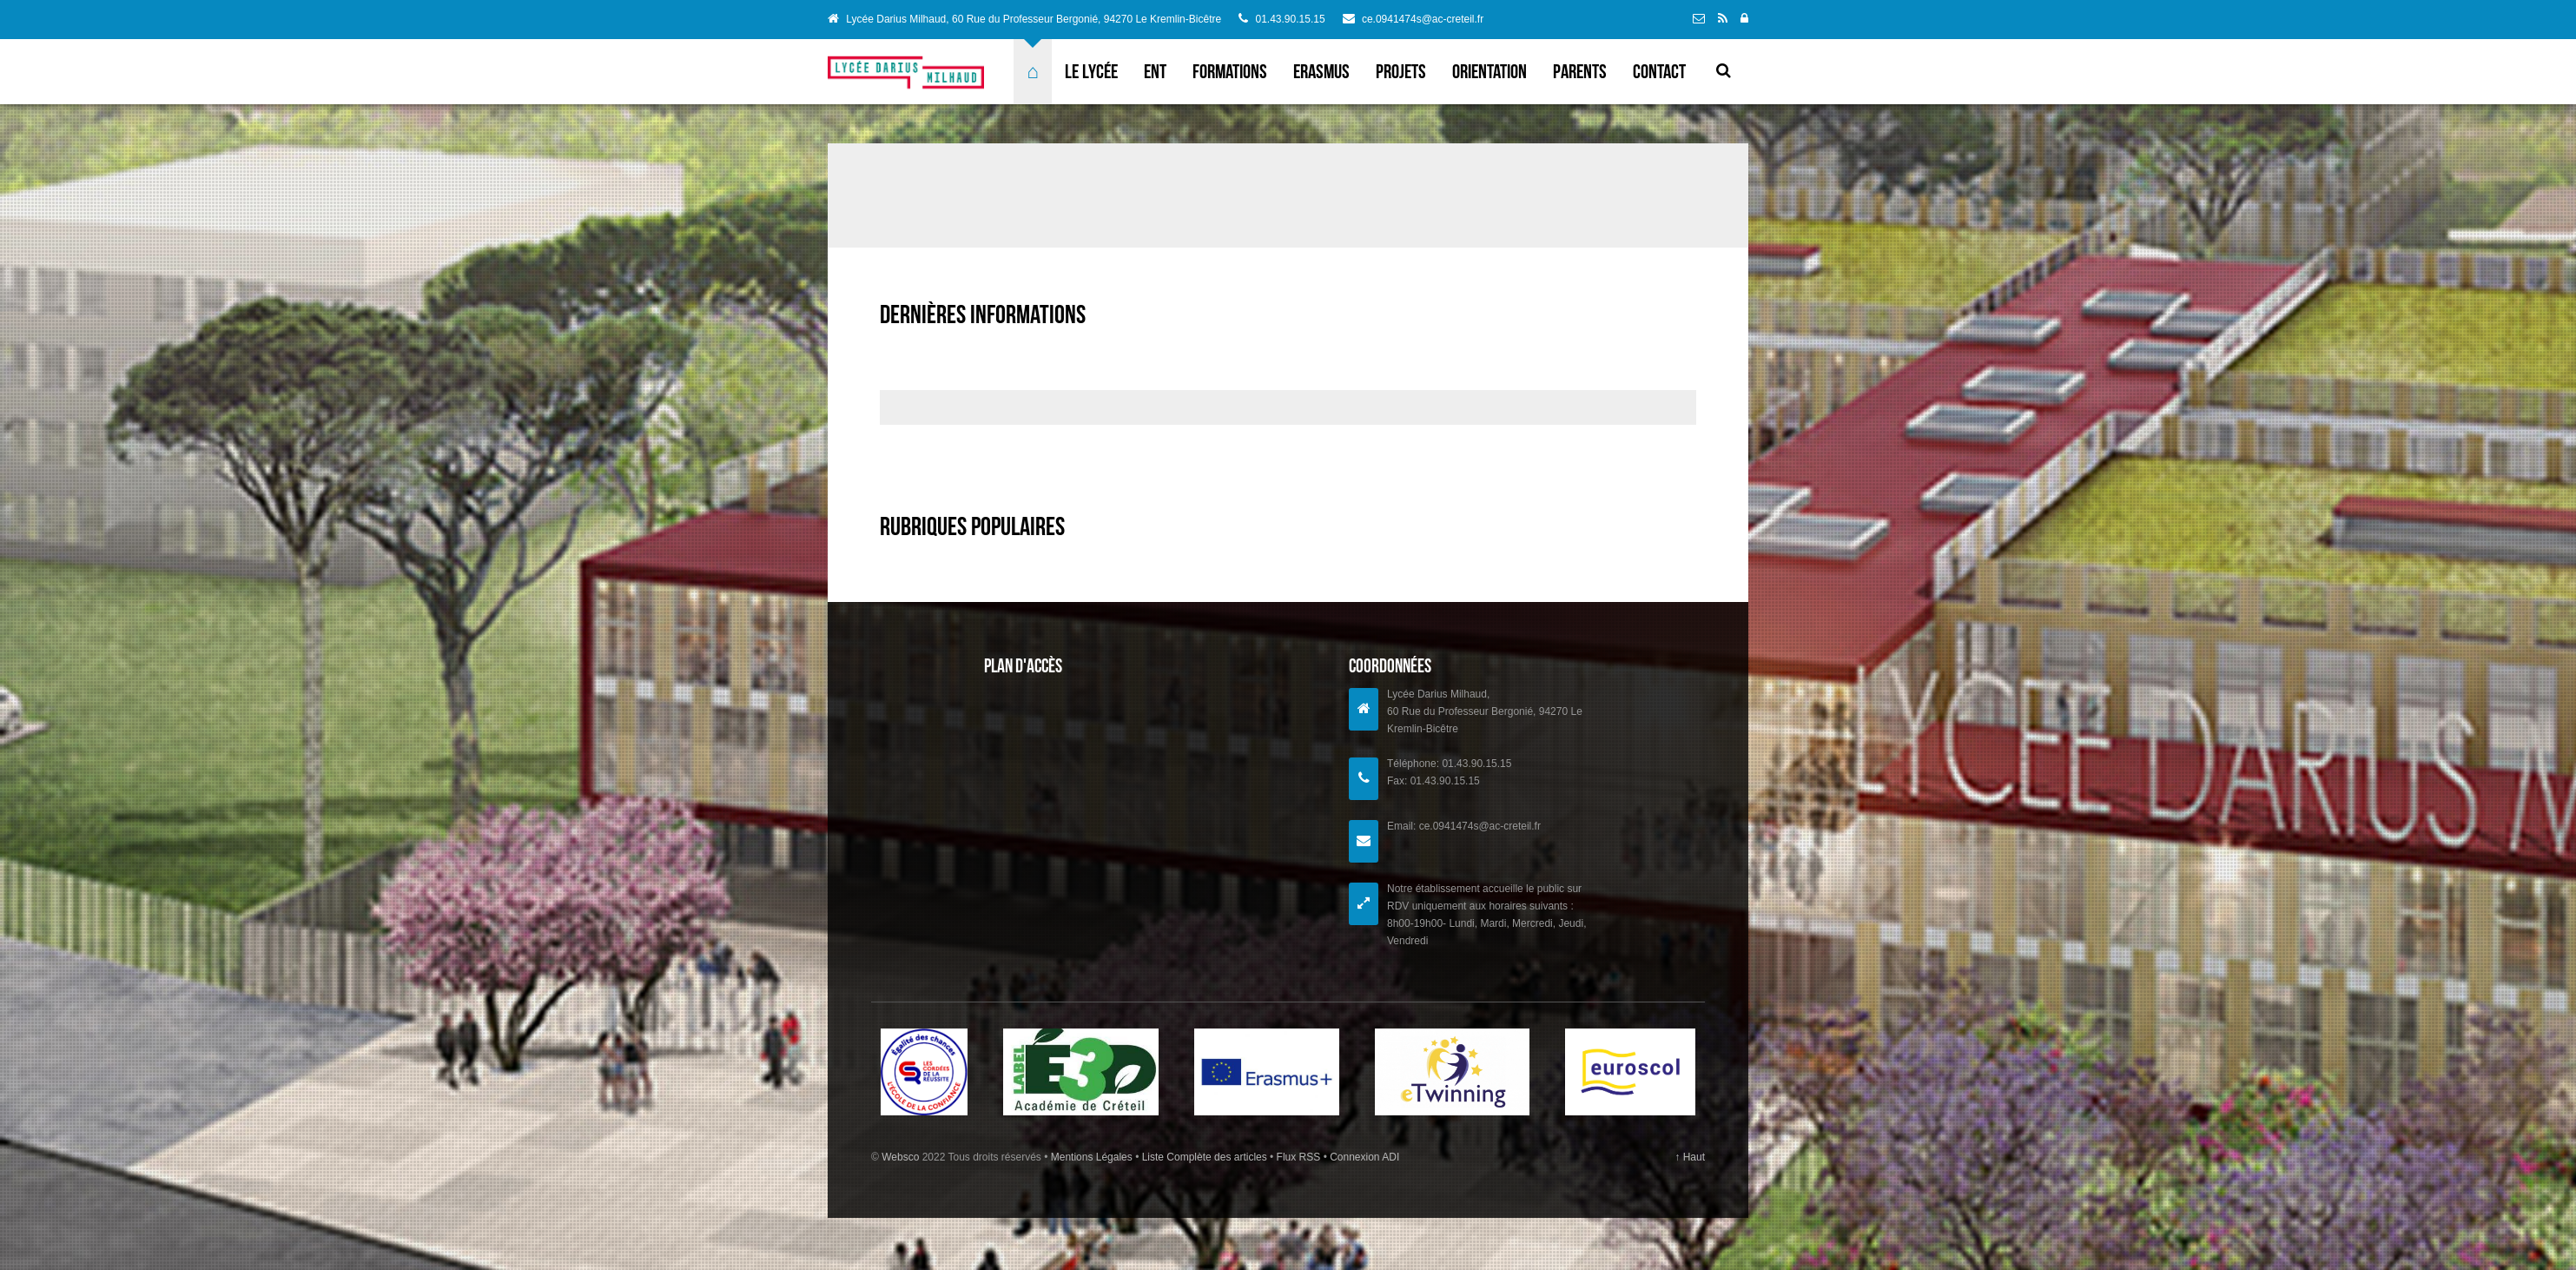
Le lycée (1091, 71)
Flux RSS (1298, 1157)
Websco (900, 1157)
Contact (1659, 71)
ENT (1155, 71)
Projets (1401, 71)
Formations (1229, 71)
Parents (1580, 71)
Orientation (1489, 71)
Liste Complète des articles (1204, 1157)
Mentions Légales (1093, 1157)
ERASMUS (1321, 71)
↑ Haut (1689, 1157)
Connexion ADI (1363, 1157)
